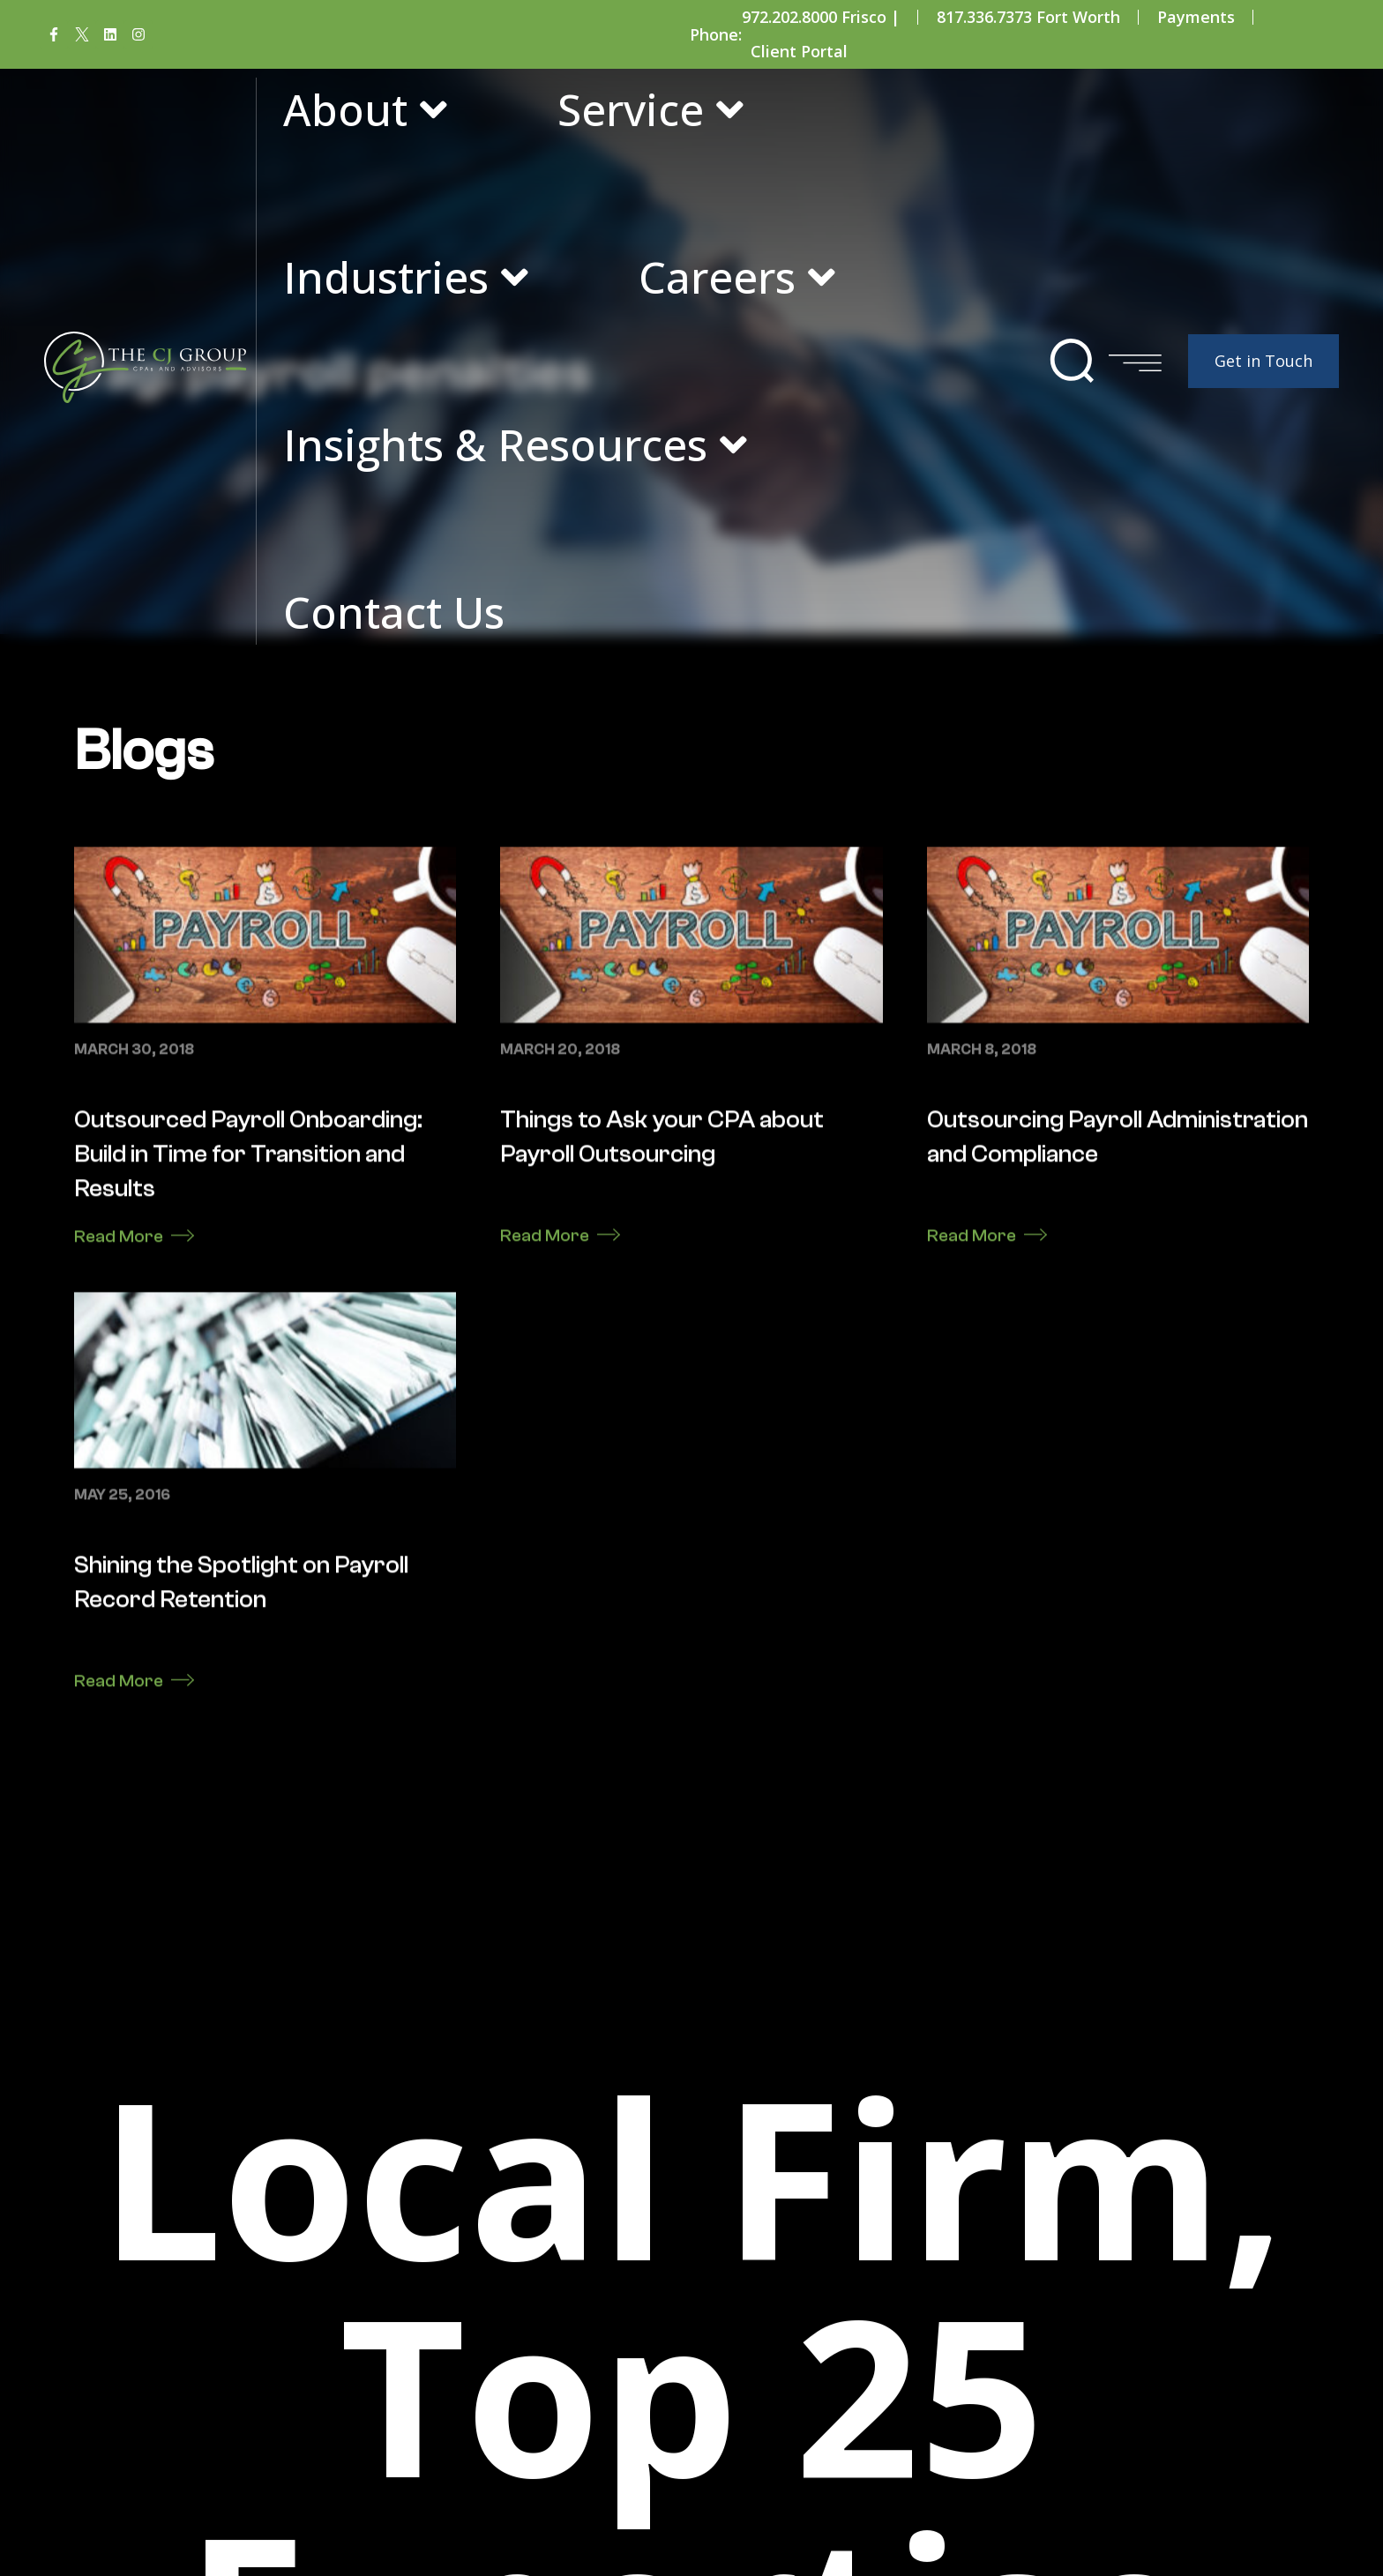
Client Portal (799, 51)
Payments (1196, 16)
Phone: (716, 34)
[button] (1072, 361)
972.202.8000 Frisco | (821, 16)
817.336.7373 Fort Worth (1028, 16)
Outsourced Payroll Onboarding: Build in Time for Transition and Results (248, 1800)
